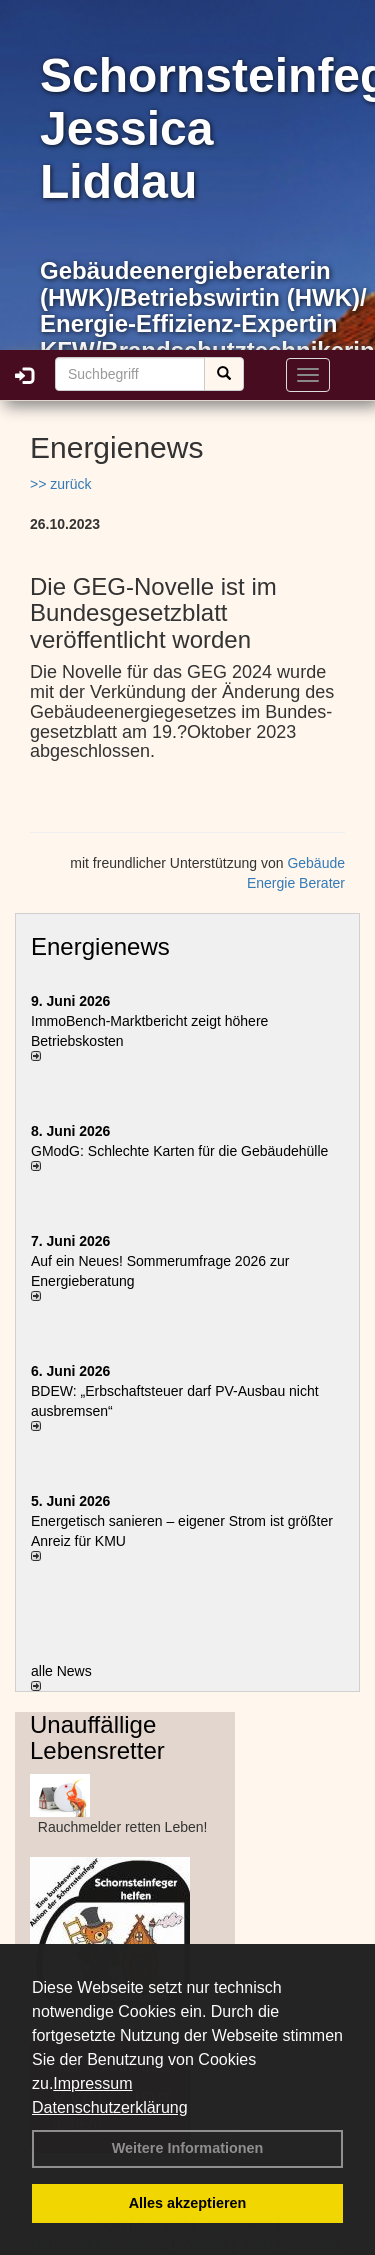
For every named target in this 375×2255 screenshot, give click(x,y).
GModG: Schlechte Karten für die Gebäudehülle (179, 1151)
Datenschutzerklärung (110, 2107)
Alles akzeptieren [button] (188, 2203)
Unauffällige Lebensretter (97, 1737)
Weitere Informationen (188, 2148)
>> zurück (60, 484)
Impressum (92, 2083)
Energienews (100, 946)
